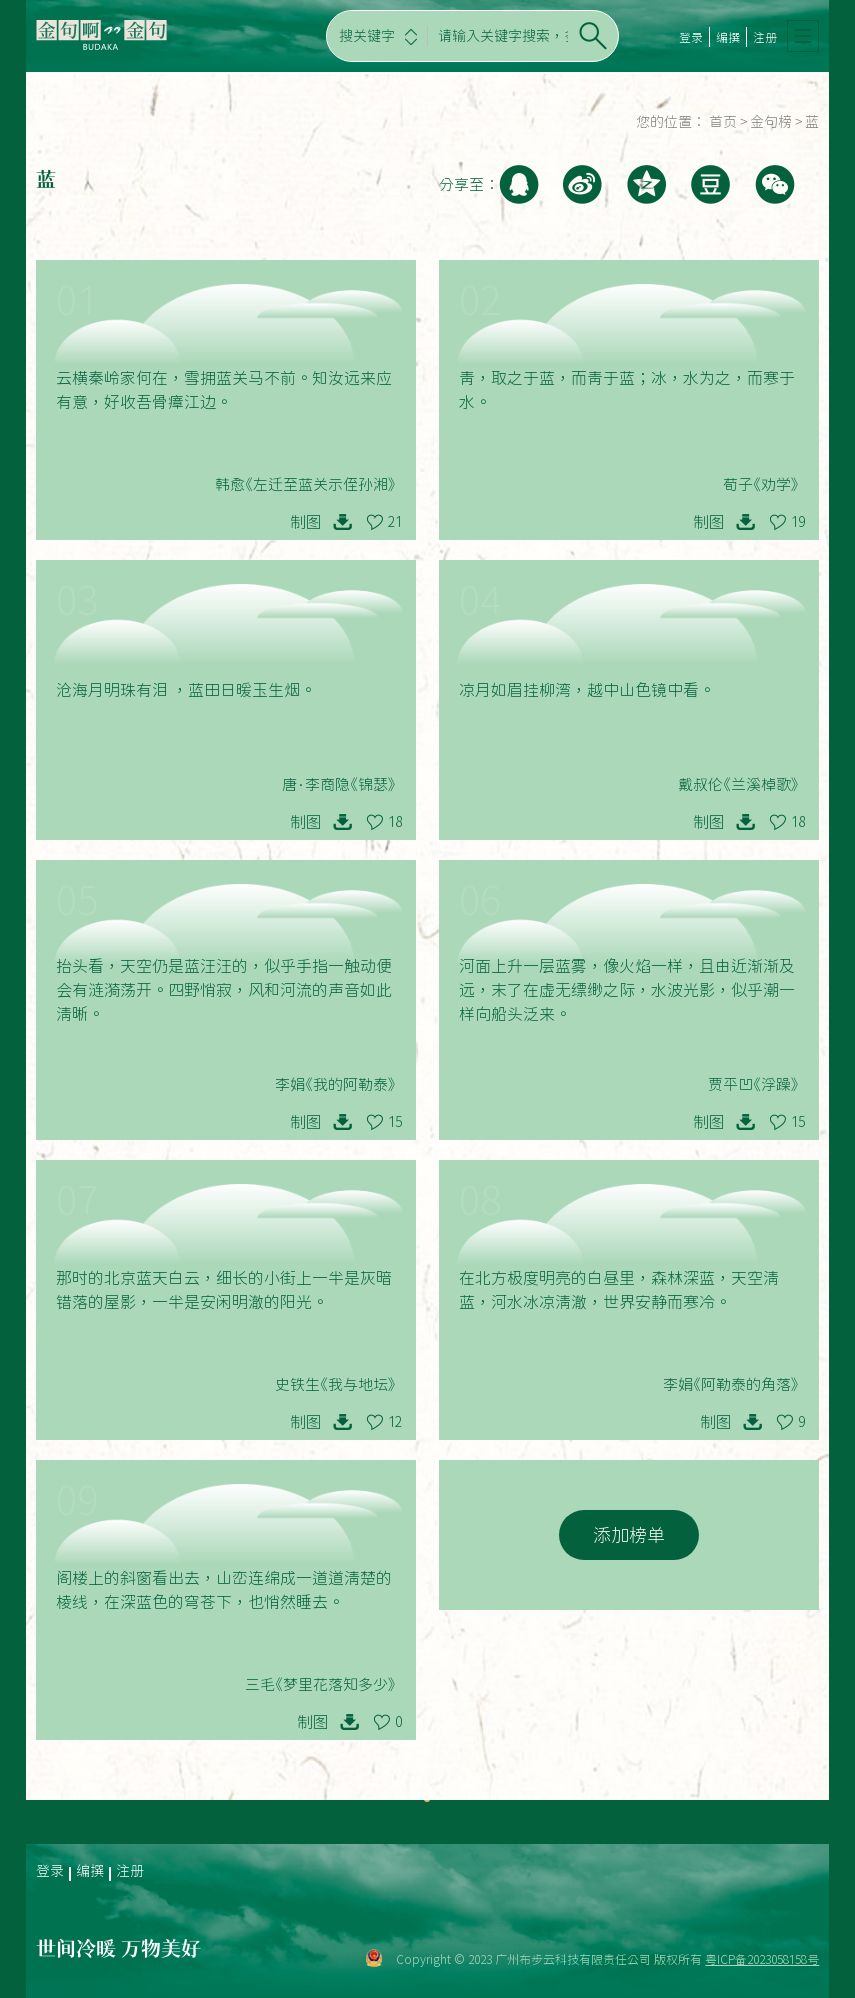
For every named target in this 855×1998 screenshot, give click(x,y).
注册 (765, 37)
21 (395, 522)
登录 (691, 37)
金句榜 (771, 122)
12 (395, 1422)
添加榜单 (629, 1535)
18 (395, 822)
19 (798, 522)
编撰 (728, 37)
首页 (723, 122)
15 (395, 1122)
